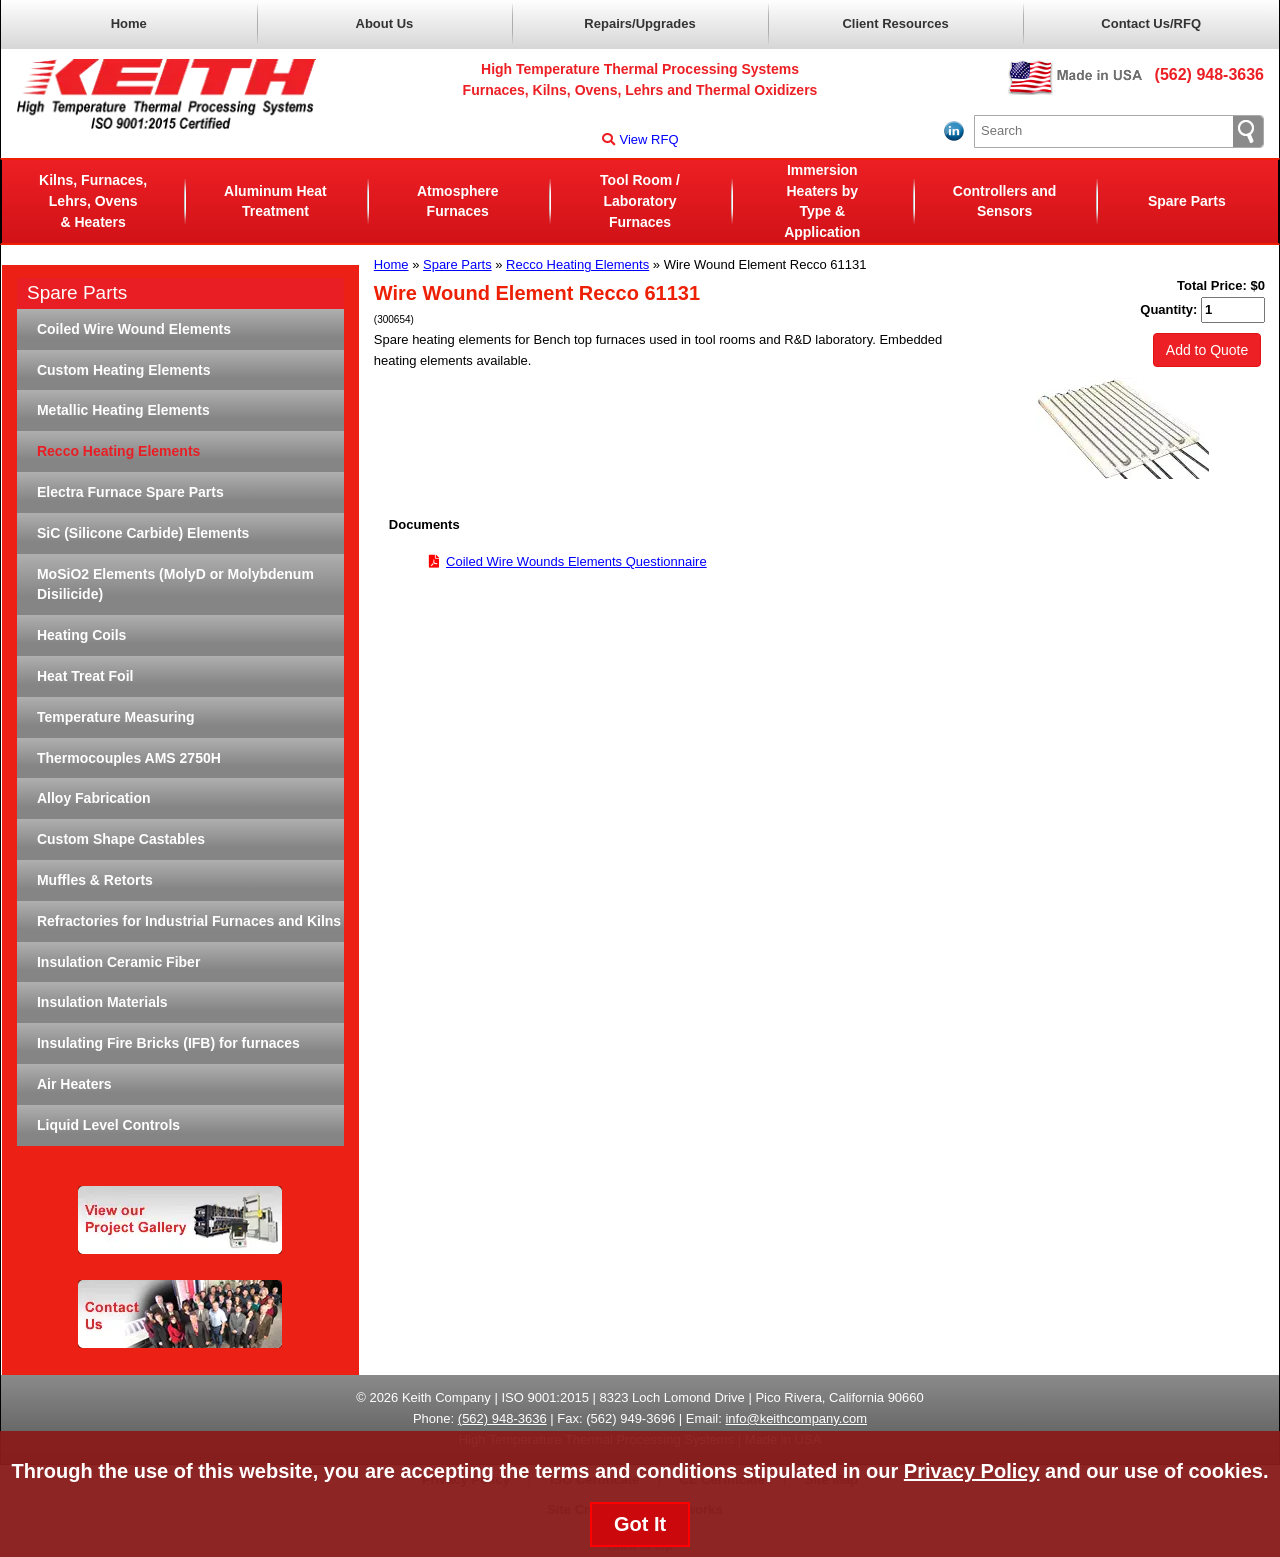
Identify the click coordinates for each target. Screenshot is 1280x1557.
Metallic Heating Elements (123, 410)
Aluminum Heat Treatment (275, 201)
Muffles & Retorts (95, 880)
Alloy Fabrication (94, 798)
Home (129, 23)
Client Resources (895, 23)
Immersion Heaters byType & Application (822, 201)
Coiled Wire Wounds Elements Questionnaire (576, 561)
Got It (640, 1524)
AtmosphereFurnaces (458, 201)
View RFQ (640, 139)
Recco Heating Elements (577, 264)
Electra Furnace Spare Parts (130, 492)
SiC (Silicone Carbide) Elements (143, 533)
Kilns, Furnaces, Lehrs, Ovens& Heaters (93, 201)
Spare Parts (1187, 201)
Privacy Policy (972, 1471)
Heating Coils (81, 635)
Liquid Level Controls (108, 1125)
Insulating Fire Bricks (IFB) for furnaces (168, 1043)
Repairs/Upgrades (639, 23)
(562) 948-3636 (1209, 74)
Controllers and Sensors (1004, 201)
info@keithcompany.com (796, 1418)
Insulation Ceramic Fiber (118, 962)
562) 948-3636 (504, 1418)
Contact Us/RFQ (1151, 23)
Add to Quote (1207, 350)
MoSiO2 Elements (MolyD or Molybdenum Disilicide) (175, 584)
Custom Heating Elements (123, 370)
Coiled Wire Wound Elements (134, 329)
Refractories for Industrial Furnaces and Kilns (189, 921)
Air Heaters (74, 1084)
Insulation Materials (102, 1002)
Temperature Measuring (116, 717)
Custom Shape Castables (121, 839)
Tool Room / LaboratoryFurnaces (640, 201)
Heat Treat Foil (85, 676)
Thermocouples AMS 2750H (129, 758)
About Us (385, 23)
